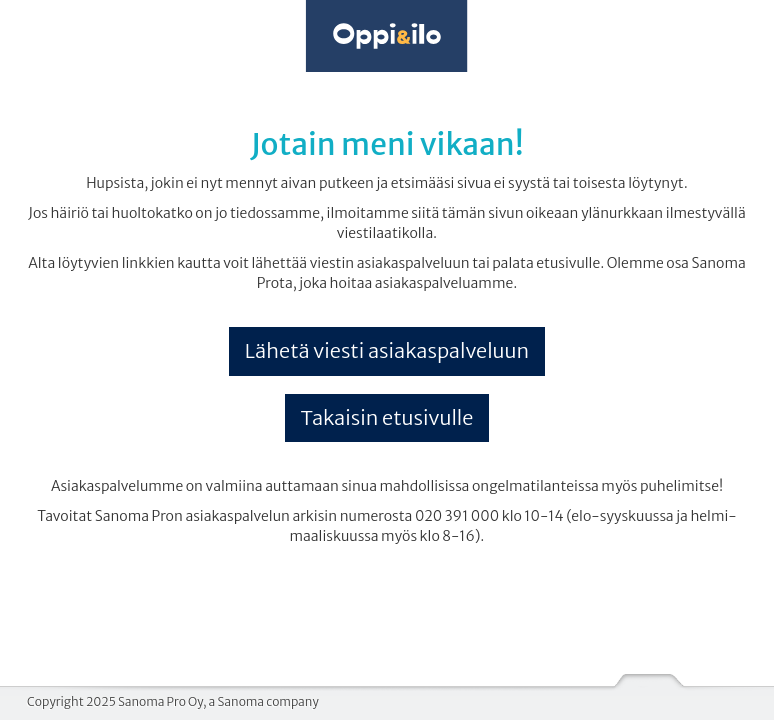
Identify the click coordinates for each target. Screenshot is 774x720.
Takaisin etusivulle (387, 417)
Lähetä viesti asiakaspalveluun (387, 350)
